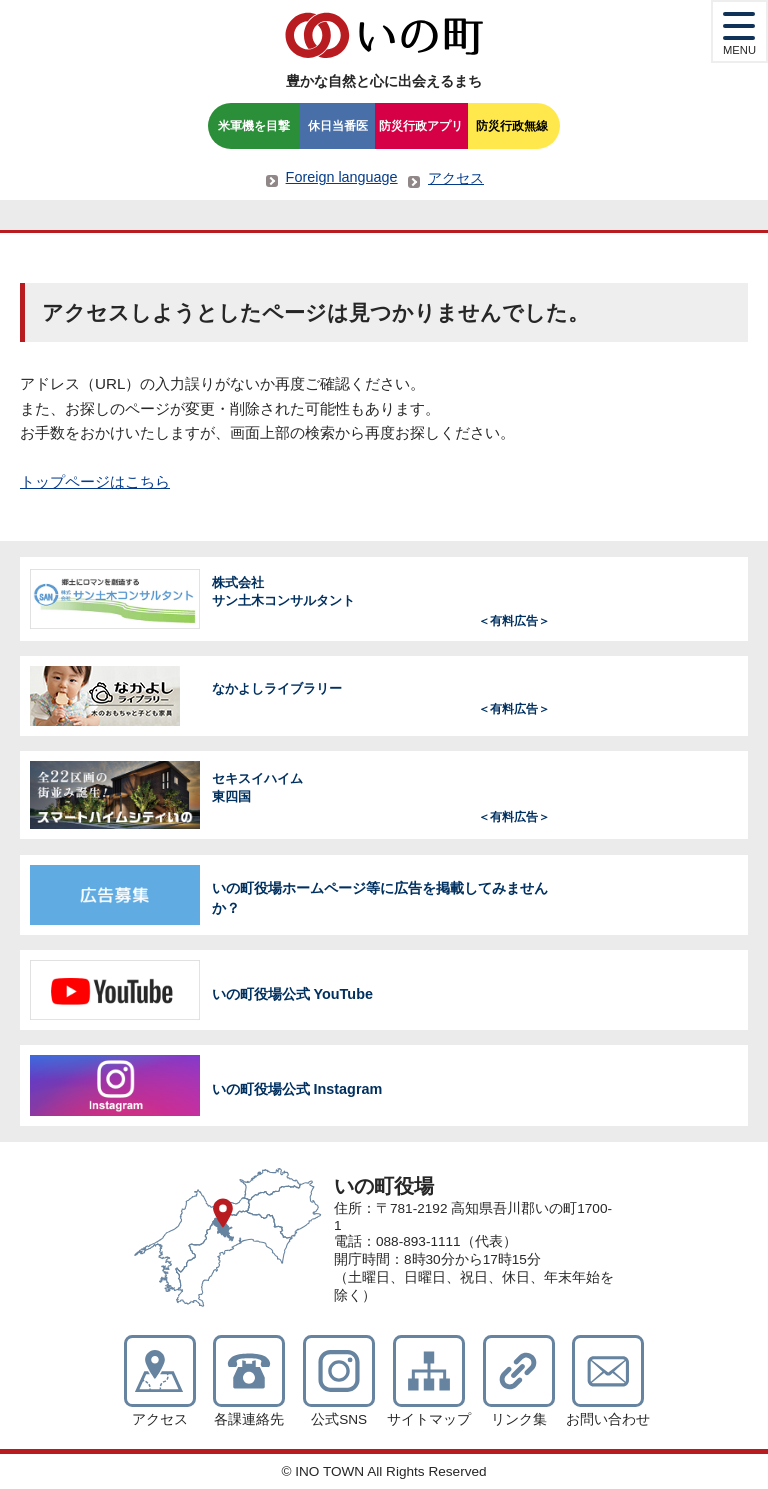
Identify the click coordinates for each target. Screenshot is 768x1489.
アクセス (456, 178)
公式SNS (339, 1419)
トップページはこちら (95, 481)
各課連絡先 (249, 1419)
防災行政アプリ (421, 126)
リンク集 (519, 1419)
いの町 (384, 35)
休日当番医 (338, 126)
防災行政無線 (512, 126)
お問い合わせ (608, 1419)
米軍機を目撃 (254, 126)
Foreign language (342, 177)
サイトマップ (429, 1419)
